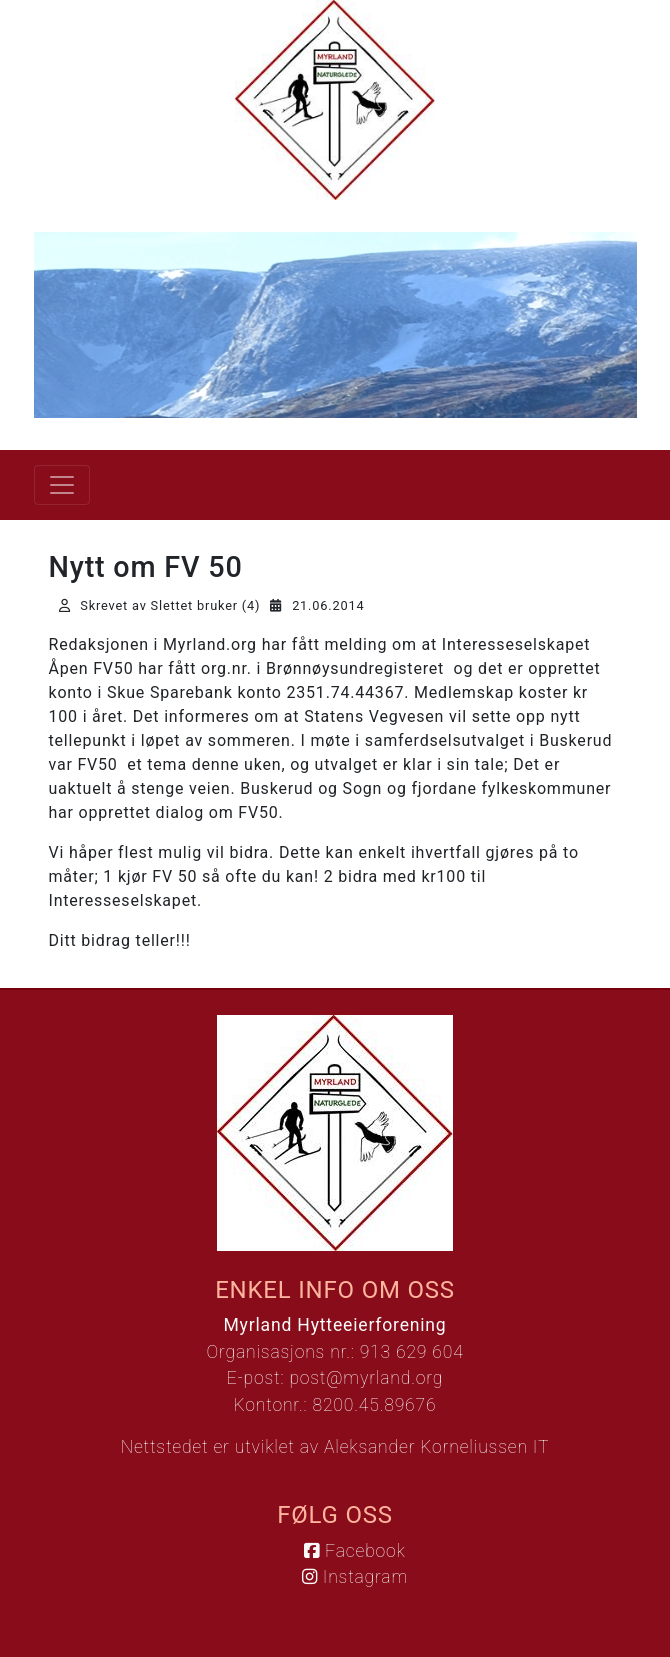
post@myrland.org (366, 1378)
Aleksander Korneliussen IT (436, 1447)
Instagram (355, 1577)
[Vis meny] (62, 485)
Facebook (354, 1551)
